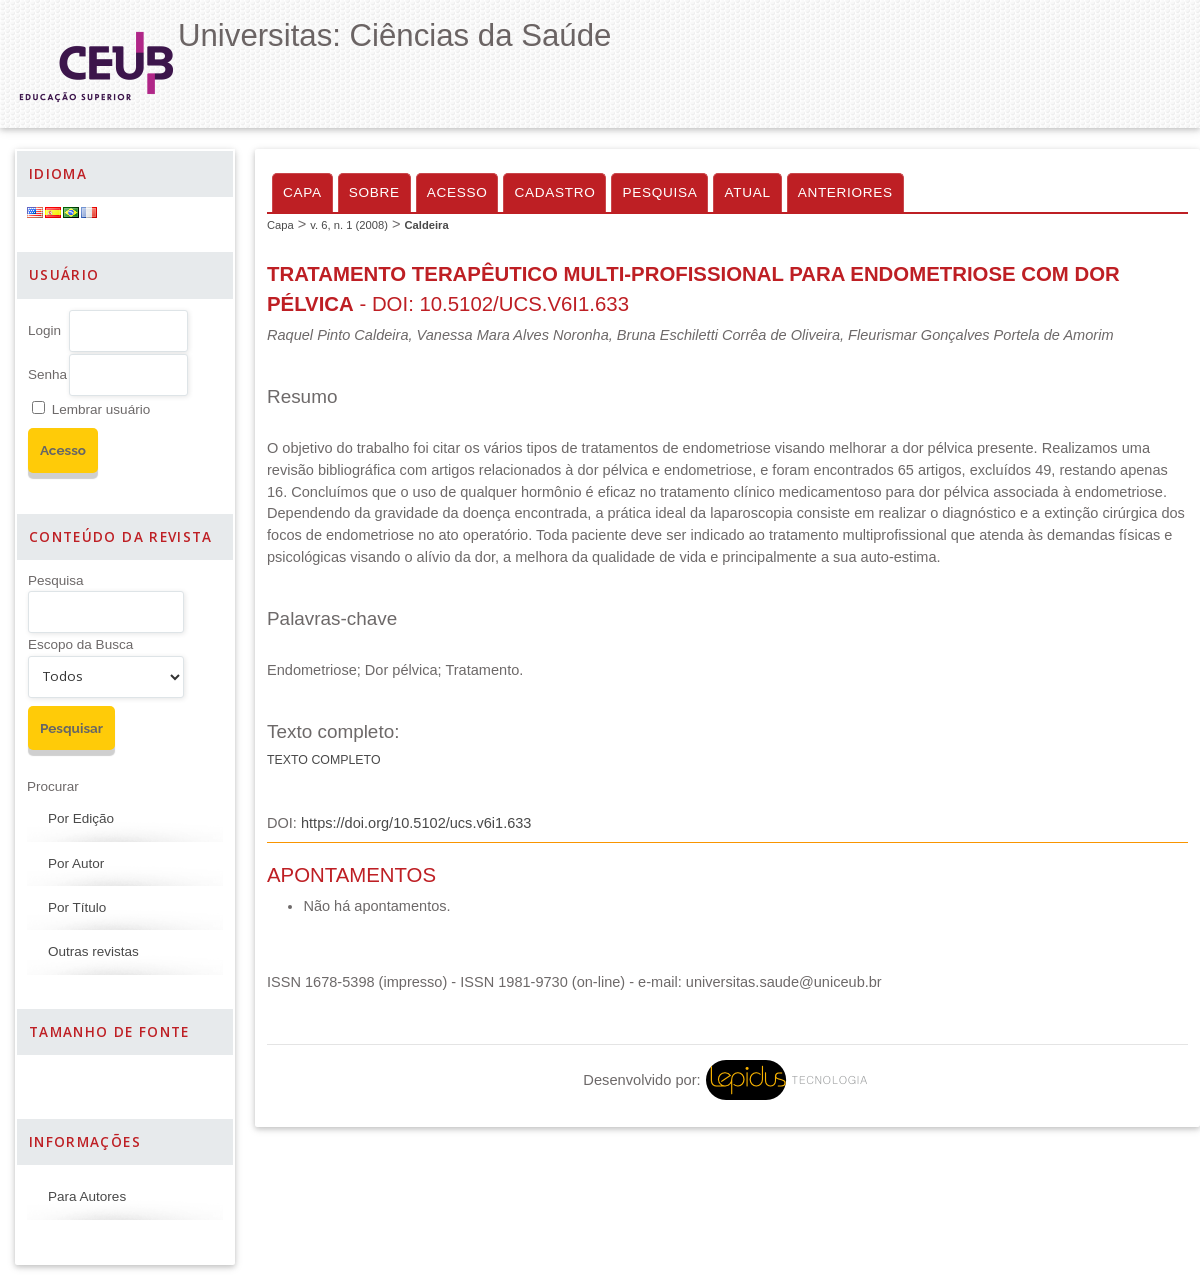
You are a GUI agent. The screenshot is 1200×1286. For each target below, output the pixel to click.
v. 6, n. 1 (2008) (349, 225)
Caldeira (426, 225)
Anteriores (845, 192)
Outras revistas (93, 951)
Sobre (374, 192)
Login (44, 330)
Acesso (457, 192)
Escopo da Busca (80, 644)
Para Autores (87, 1196)
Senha (47, 374)
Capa (302, 192)
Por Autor (76, 863)
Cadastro (554, 192)
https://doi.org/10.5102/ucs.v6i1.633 (416, 823)
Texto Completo (324, 760)
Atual (747, 192)
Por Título (77, 907)
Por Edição (81, 818)
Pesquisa (56, 580)
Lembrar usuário (101, 409)
